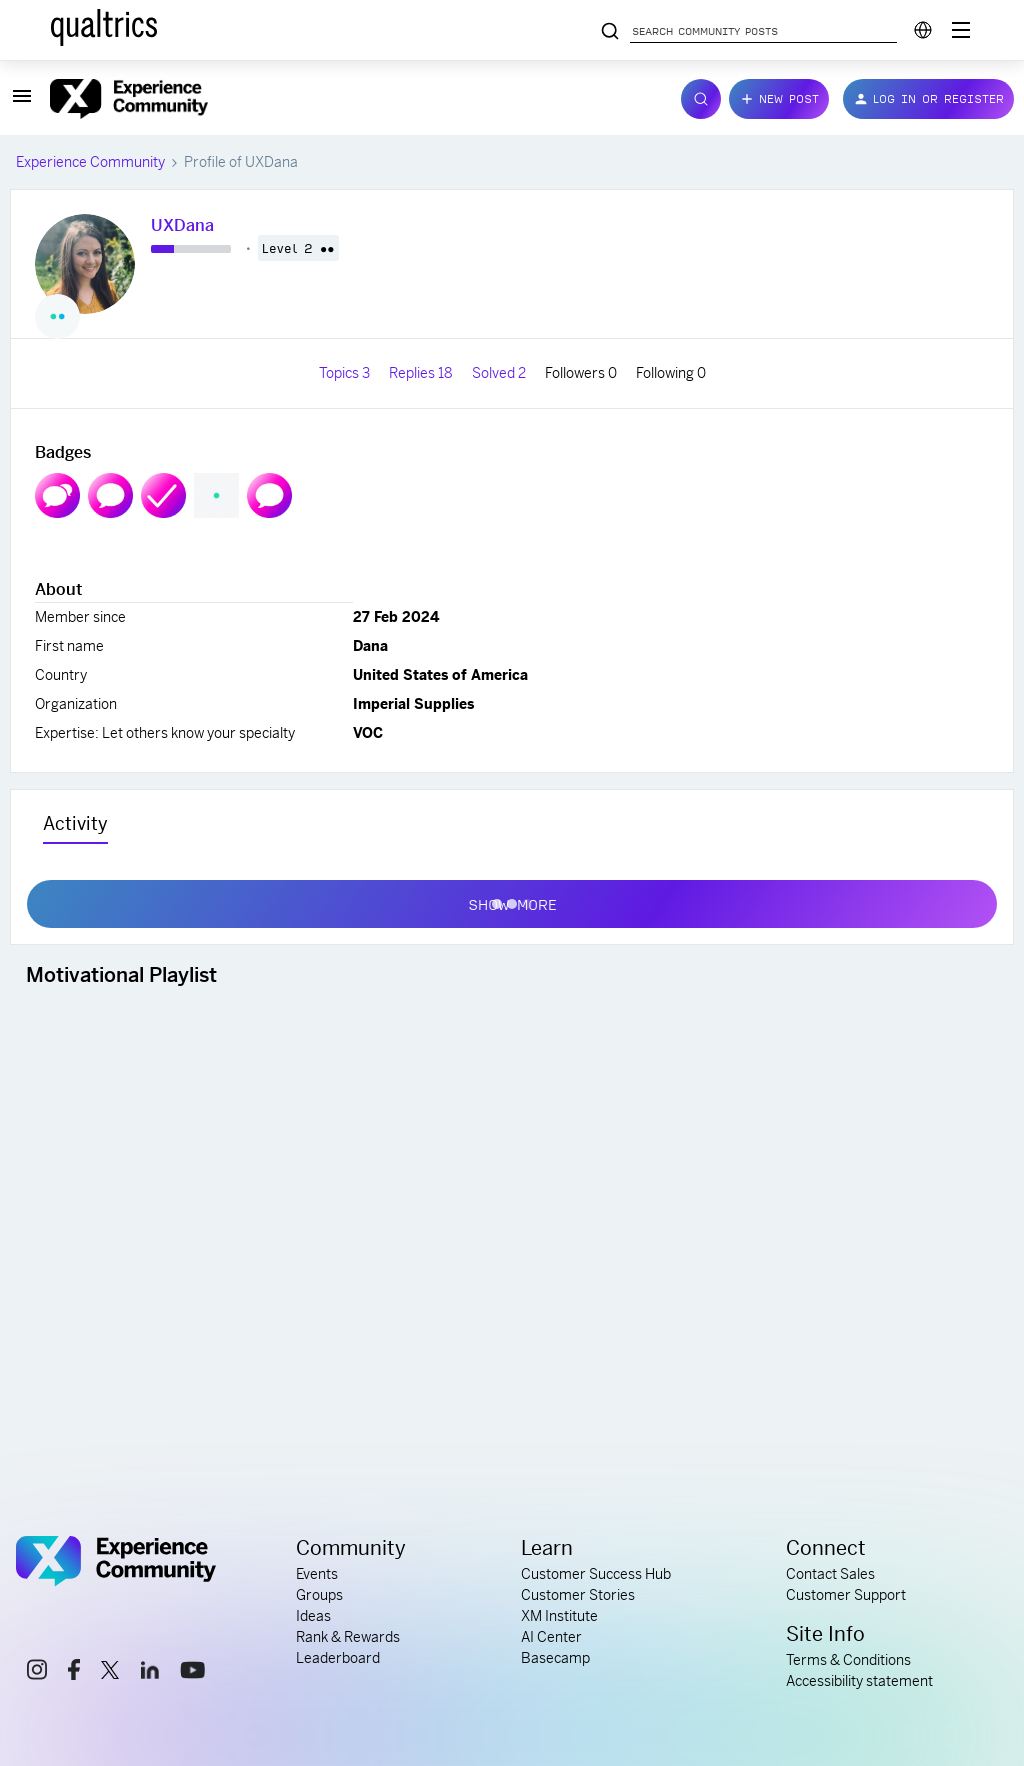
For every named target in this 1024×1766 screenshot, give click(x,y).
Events (317, 1574)
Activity (75, 823)
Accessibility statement (859, 1681)
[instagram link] (37, 1672)
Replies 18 (422, 373)
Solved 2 (500, 373)
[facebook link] (74, 1672)
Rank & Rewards (348, 1637)
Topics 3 (346, 373)
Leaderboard (338, 1658)
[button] (22, 103)
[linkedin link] (150, 1673)
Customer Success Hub (596, 1574)
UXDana (182, 225)
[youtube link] (192, 1673)
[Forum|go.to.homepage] (353, 99)
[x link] (110, 1673)
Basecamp (555, 1658)
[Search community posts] (610, 32)
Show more (512, 900)
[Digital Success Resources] (961, 30)
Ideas (313, 1616)
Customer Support (846, 1595)
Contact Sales (830, 1574)
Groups (319, 1595)
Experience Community (90, 162)
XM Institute (559, 1616)
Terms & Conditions (848, 1660)
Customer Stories (578, 1595)
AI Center (551, 1637)
